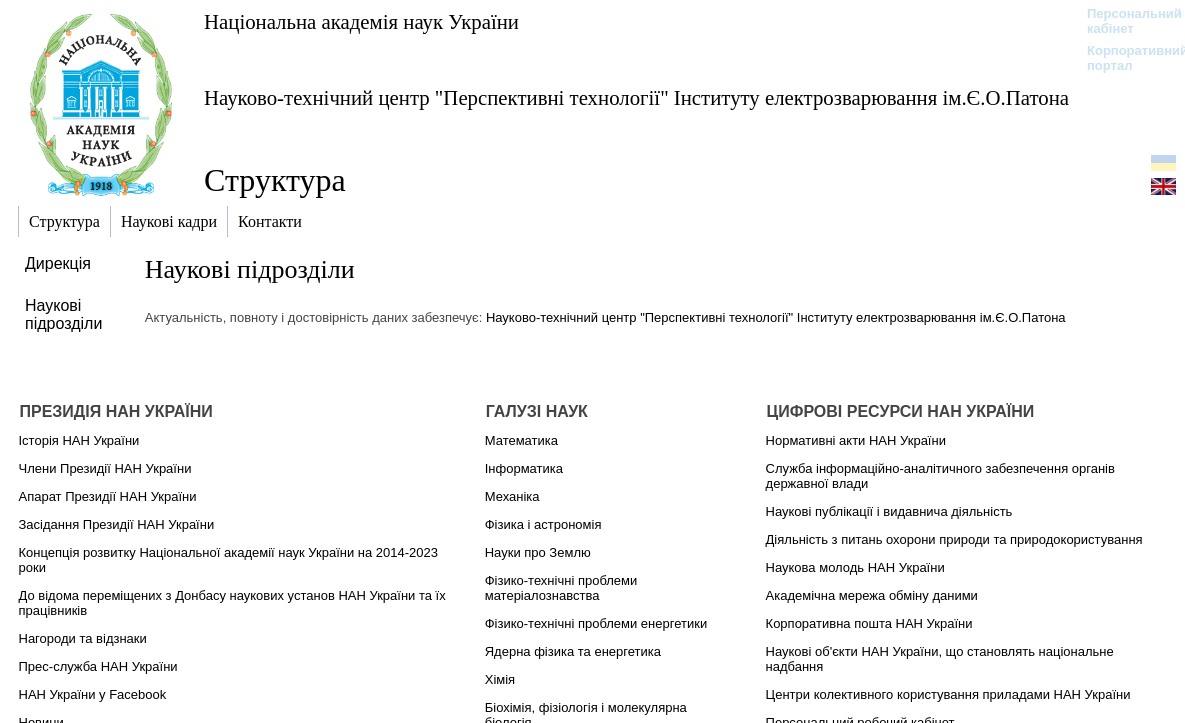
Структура (275, 180)
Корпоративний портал (1124, 58)
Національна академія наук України (361, 21)
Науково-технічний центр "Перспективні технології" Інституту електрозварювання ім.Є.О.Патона (636, 97)
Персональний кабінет (1124, 21)
